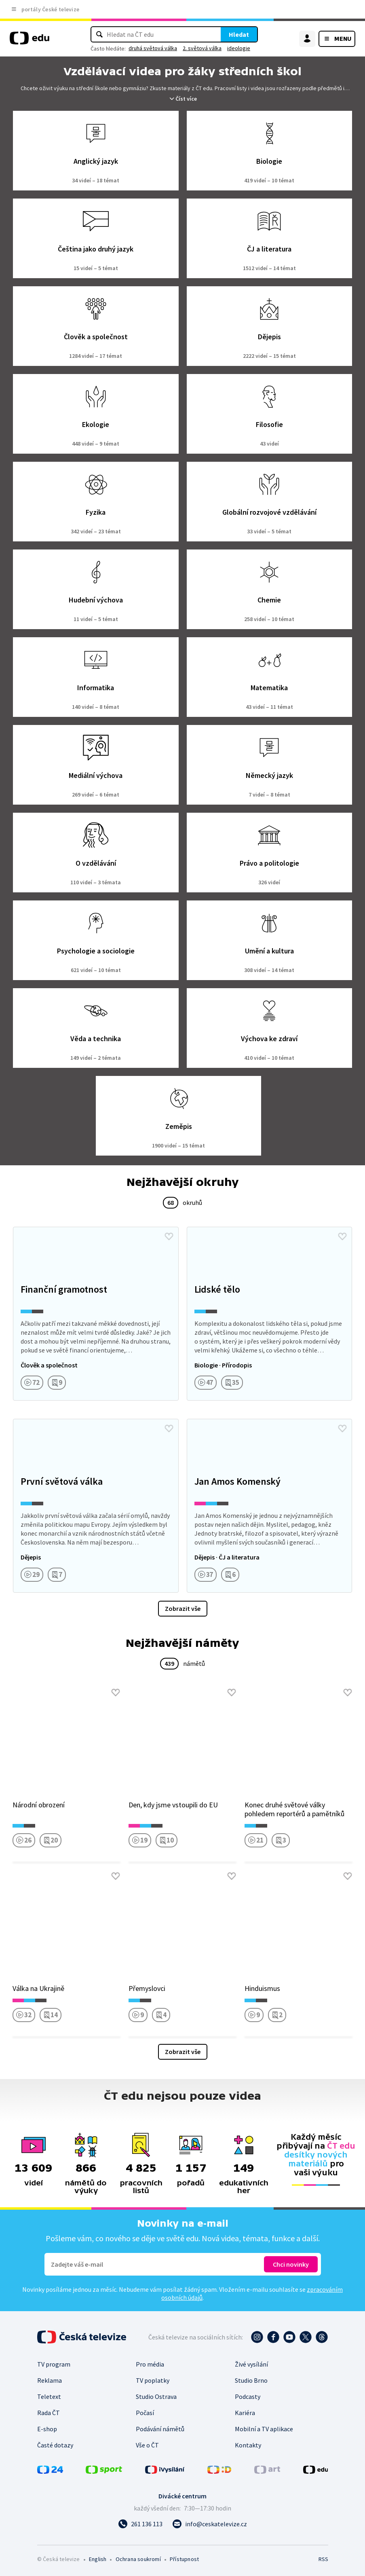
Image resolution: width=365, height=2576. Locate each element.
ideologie (238, 48)
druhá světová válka (153, 48)
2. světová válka (202, 48)
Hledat (239, 34)
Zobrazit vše (182, 1608)
